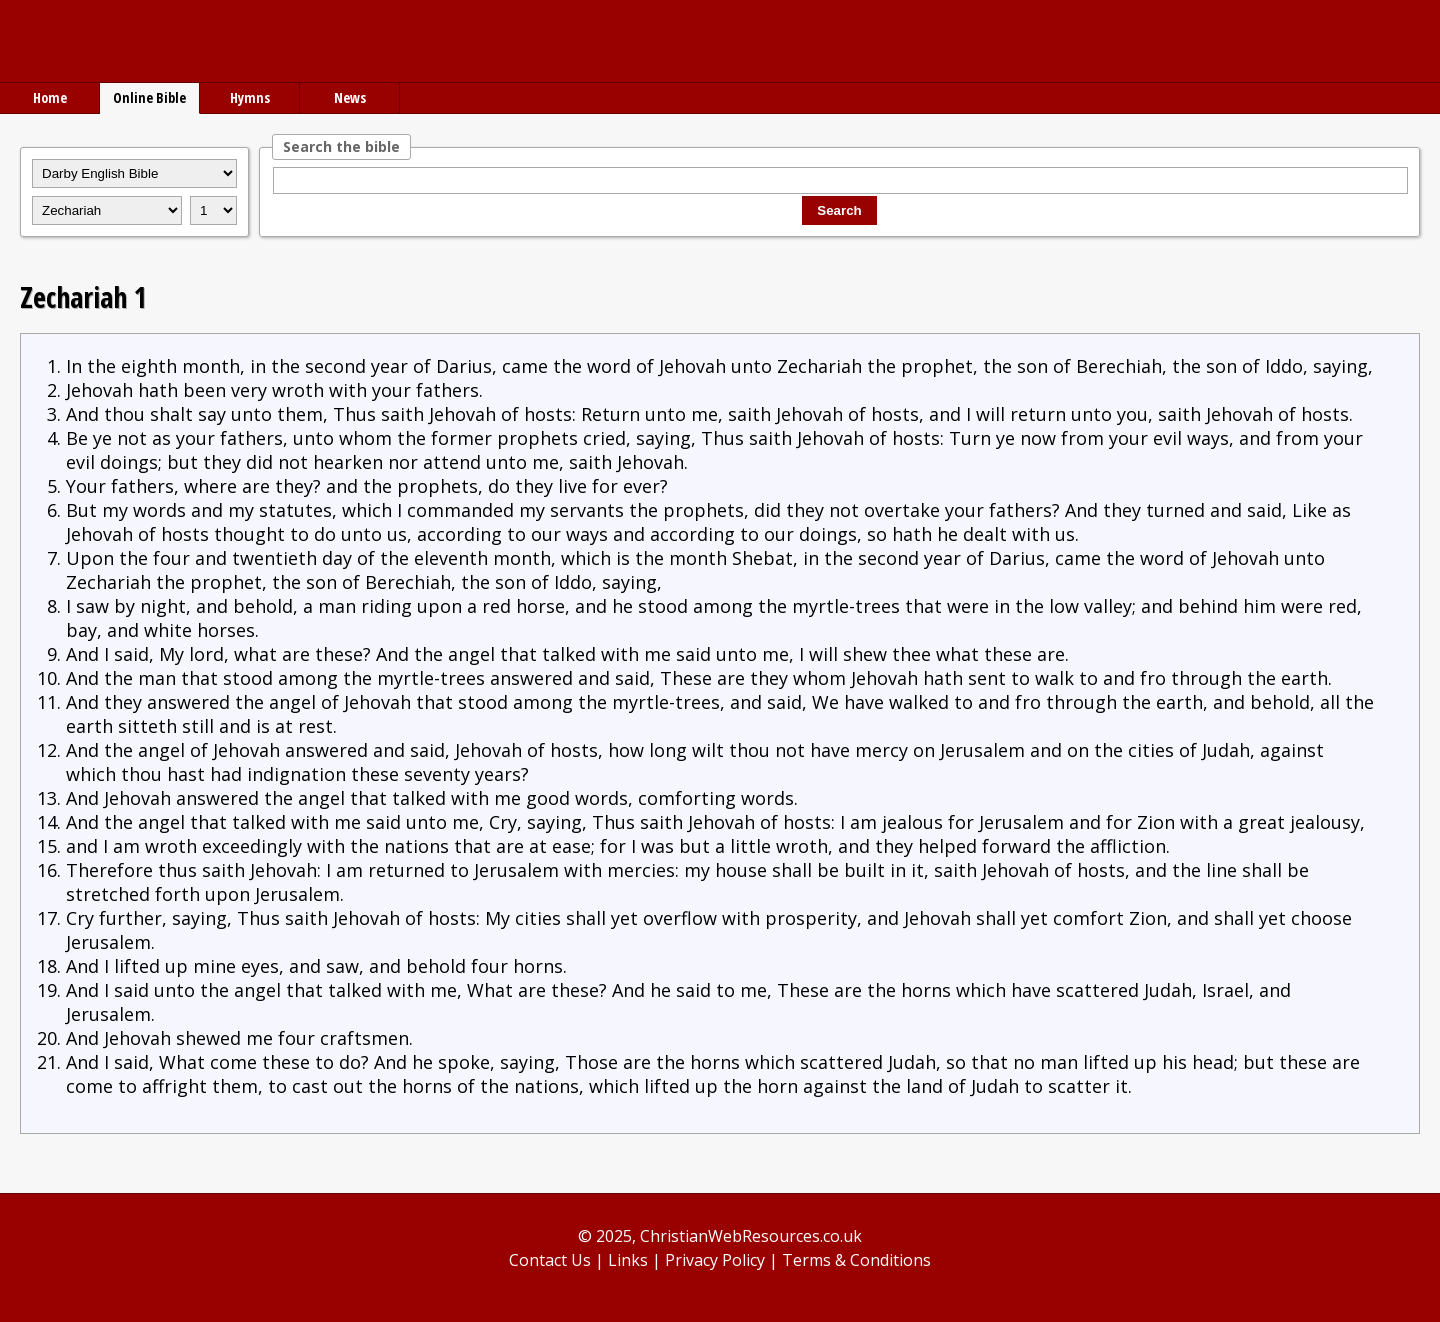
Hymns (250, 97)
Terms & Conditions (856, 1260)
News (350, 97)
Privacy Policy (715, 1260)
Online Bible (149, 97)
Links (628, 1260)
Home (50, 97)
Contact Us (550, 1260)
